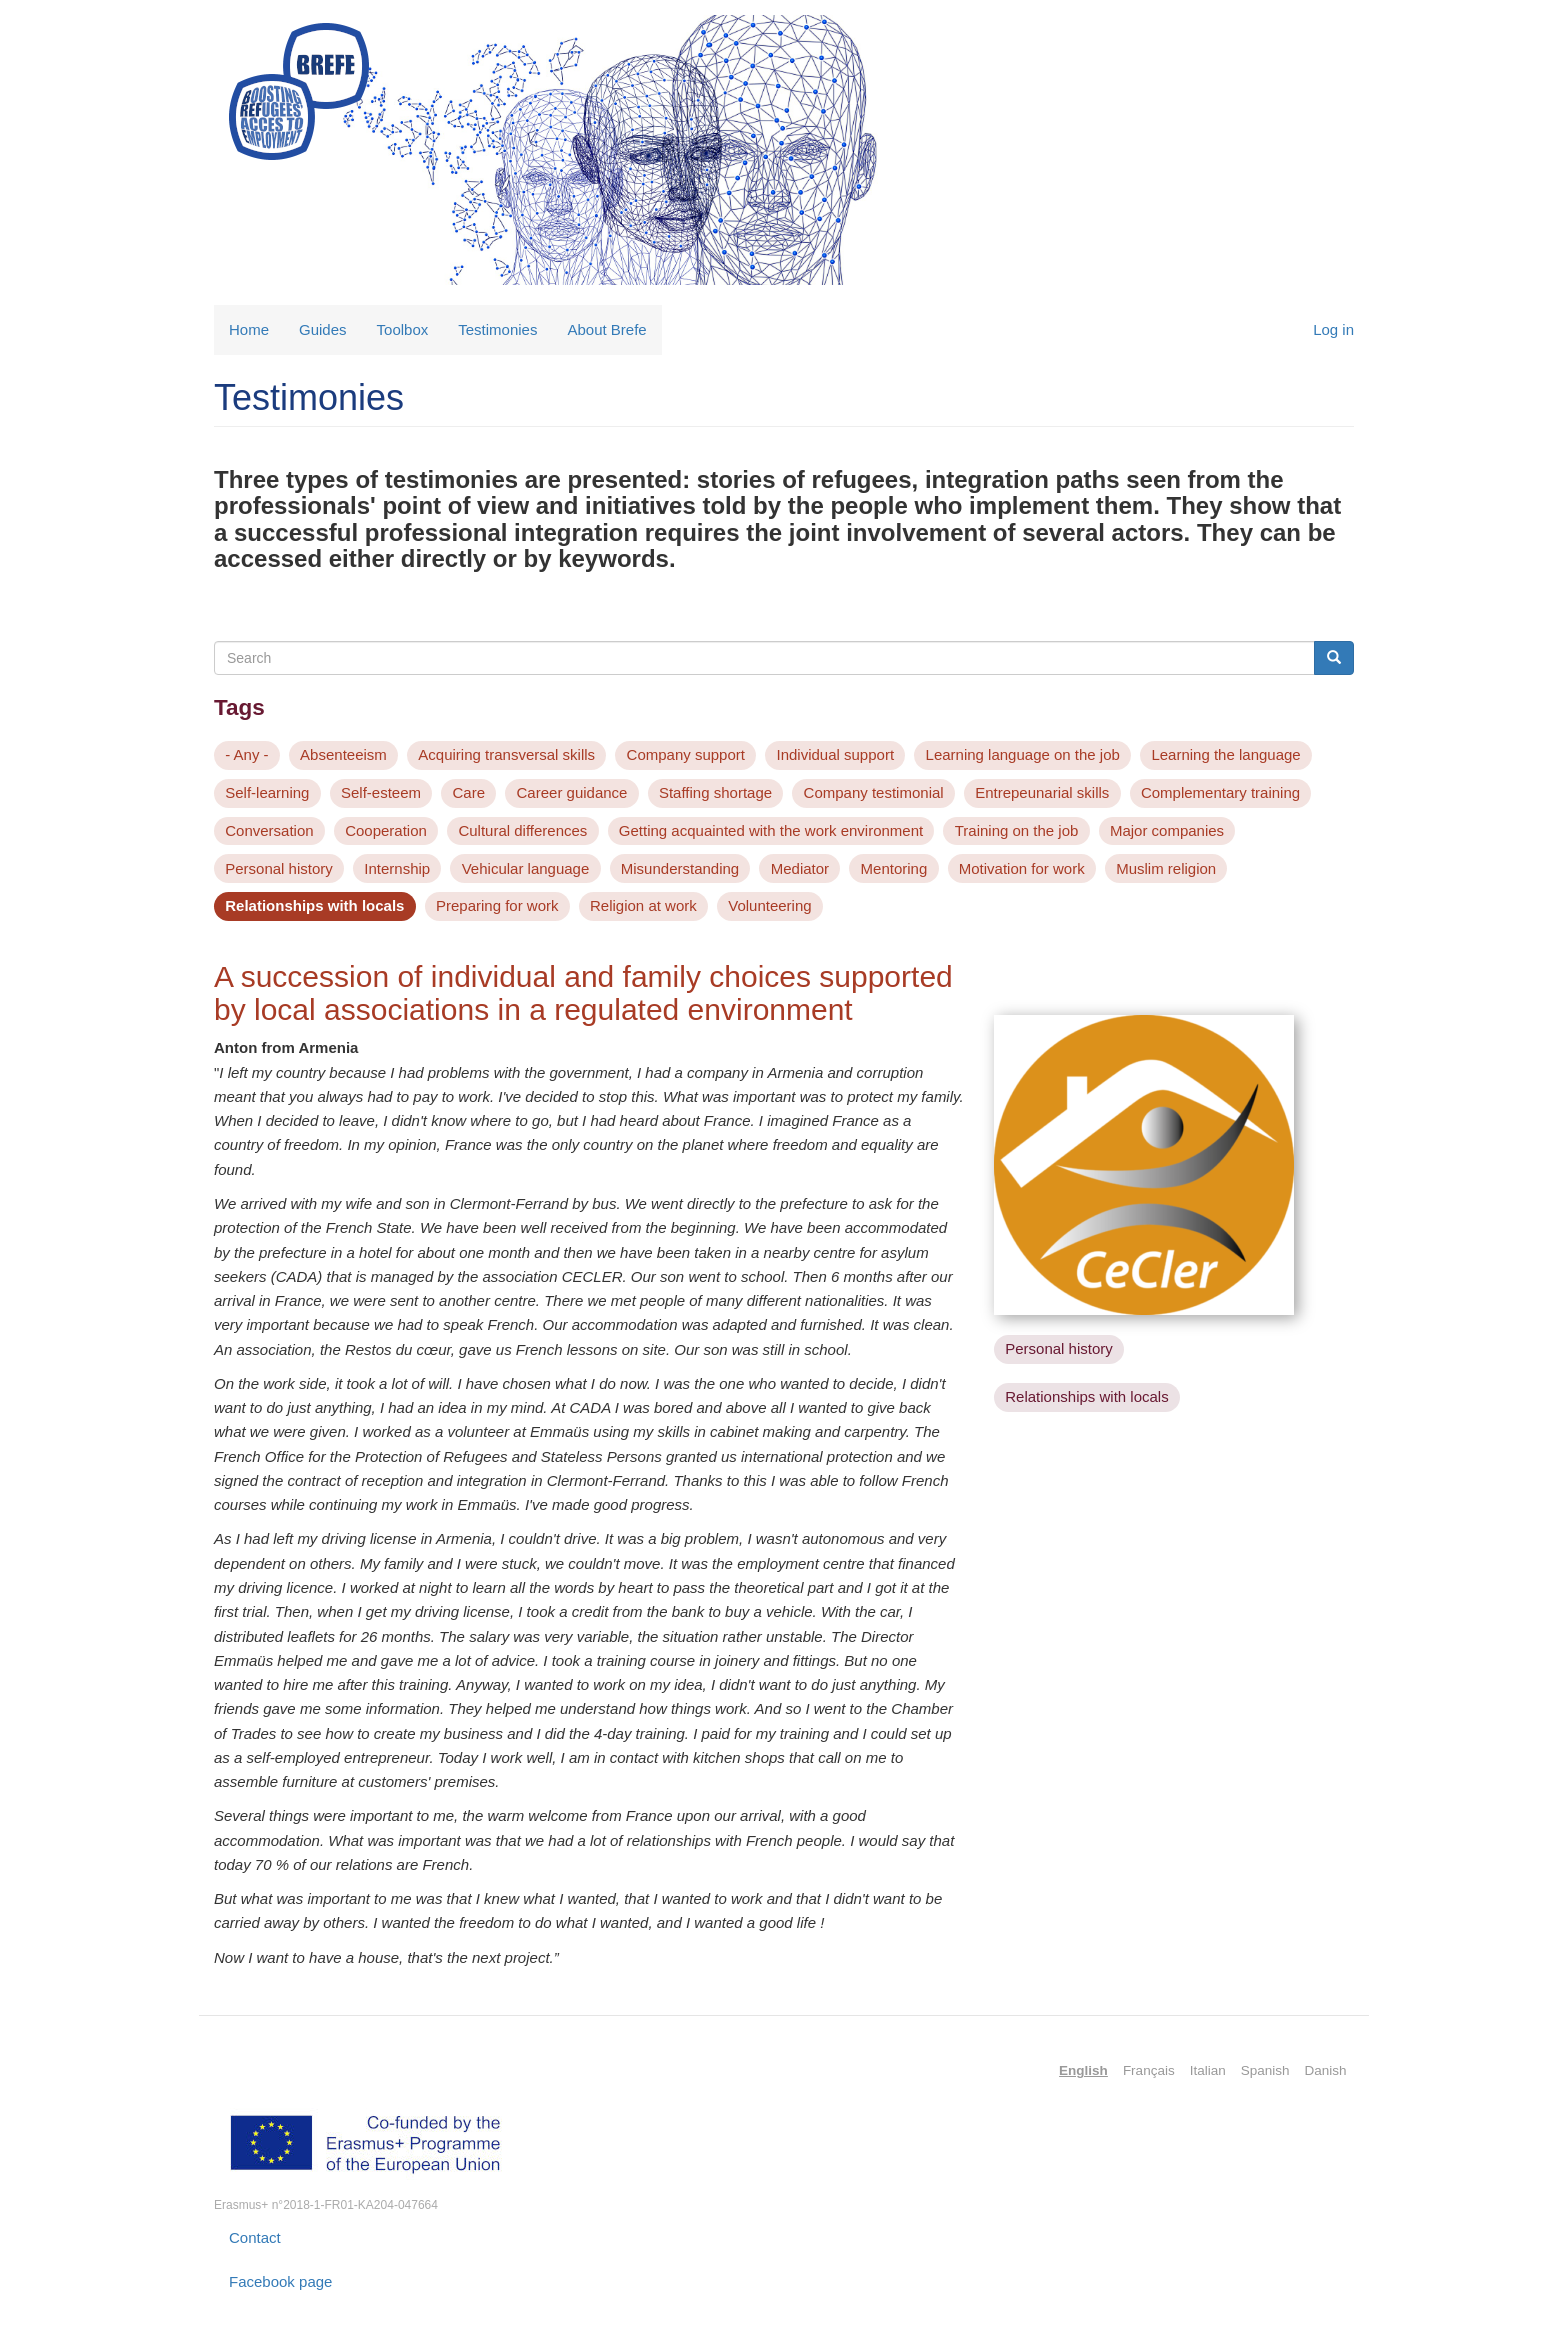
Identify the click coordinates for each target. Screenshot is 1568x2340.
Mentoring (894, 868)
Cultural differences (522, 830)
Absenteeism (343, 754)
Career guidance (572, 792)
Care (469, 792)
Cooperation (386, 830)
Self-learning (267, 792)
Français (1149, 2070)
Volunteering (769, 905)
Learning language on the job (1023, 754)
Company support (686, 754)
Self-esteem (381, 792)
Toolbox (403, 329)
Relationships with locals (314, 905)
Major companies (1167, 830)
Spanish (1265, 2070)
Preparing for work (497, 905)
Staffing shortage (715, 792)
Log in (1333, 329)
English (1083, 2070)
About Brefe (606, 329)
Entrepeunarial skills (1042, 792)
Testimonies (497, 329)
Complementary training (1220, 792)
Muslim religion (1166, 868)
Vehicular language (526, 868)
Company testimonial (874, 792)
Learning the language (1225, 754)
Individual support (835, 754)
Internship (397, 868)
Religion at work (643, 905)
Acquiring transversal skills (506, 754)
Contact (255, 2237)
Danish (1325, 2070)
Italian (1208, 2070)
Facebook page (280, 2281)
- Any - (246, 754)
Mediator (800, 868)
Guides (323, 329)
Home (249, 329)
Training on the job (1017, 830)
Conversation (269, 830)
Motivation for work (1022, 868)
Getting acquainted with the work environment (771, 830)
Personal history (279, 868)
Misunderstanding (680, 868)
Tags (239, 707)
